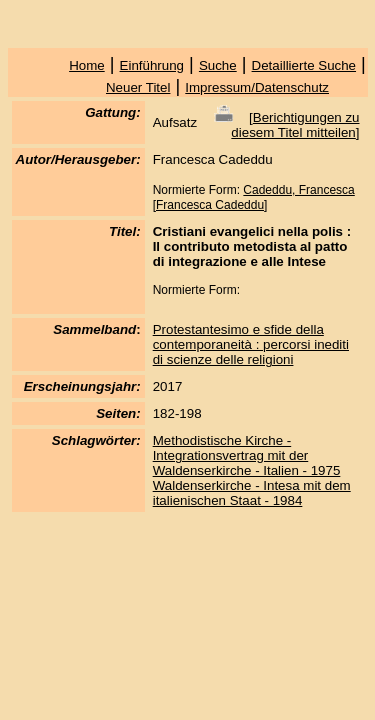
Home (87, 65)
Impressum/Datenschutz (257, 87)
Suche (218, 65)
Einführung (152, 65)
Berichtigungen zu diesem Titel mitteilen (295, 125)
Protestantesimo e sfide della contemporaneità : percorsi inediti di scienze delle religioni (251, 344)
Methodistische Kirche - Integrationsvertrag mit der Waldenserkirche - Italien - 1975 (247, 455)
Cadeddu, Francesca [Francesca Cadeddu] (254, 197)
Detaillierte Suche (304, 65)
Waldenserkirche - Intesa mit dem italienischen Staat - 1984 (252, 493)
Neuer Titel (138, 87)
